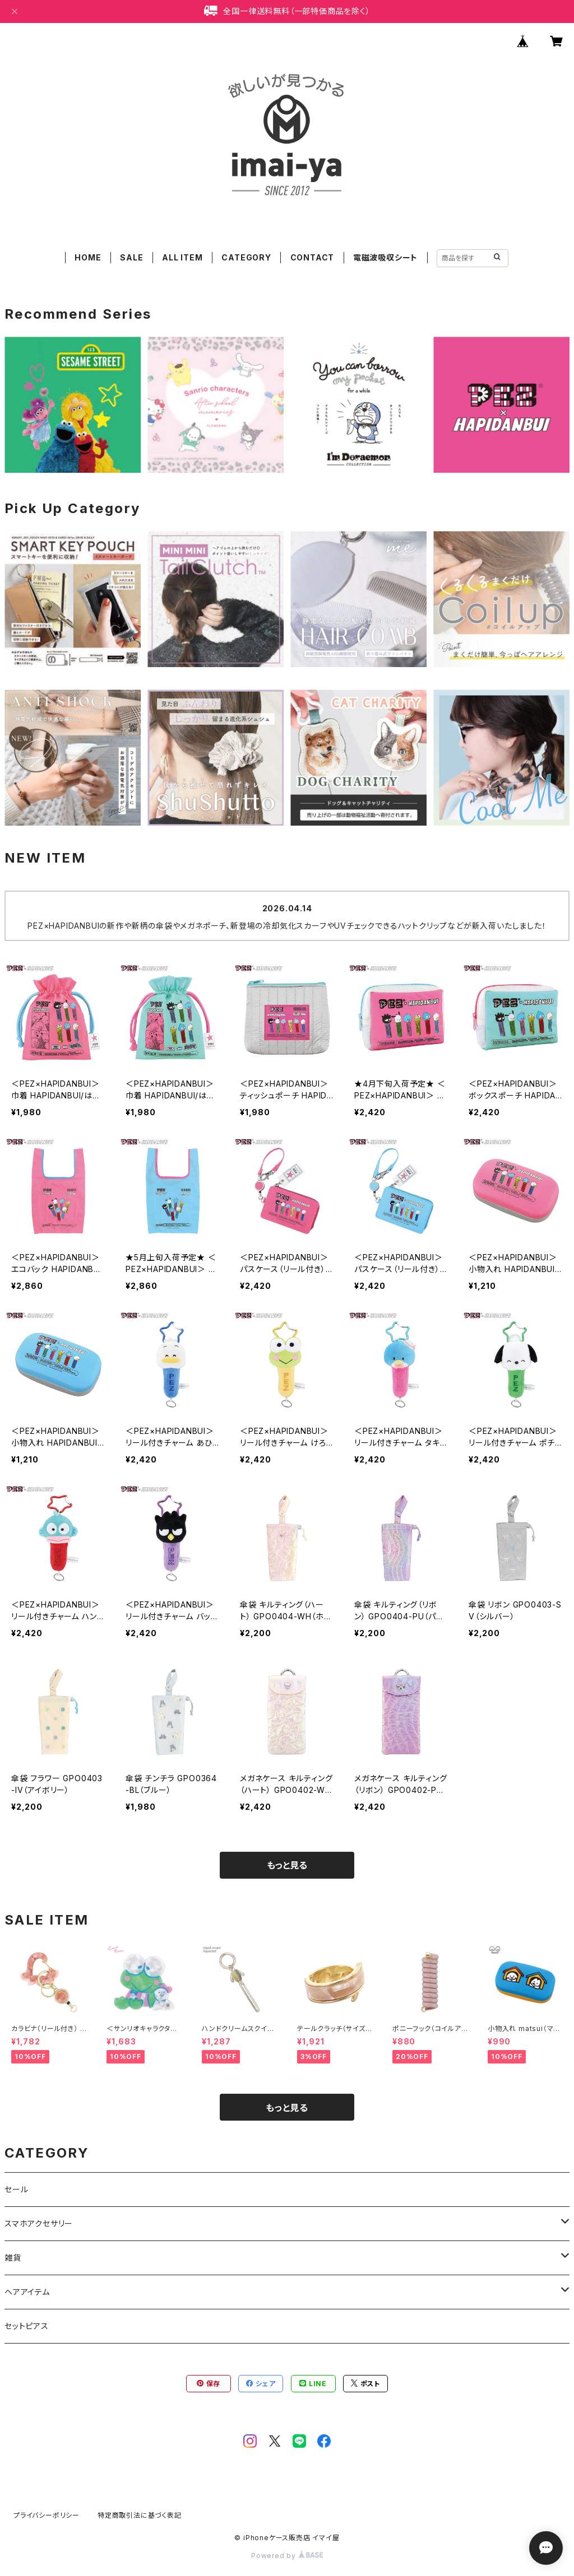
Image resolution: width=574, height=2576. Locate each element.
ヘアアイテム (27, 2291)
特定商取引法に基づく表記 (140, 2515)
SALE (131, 257)
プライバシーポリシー (46, 2515)
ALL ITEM (182, 257)
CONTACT (312, 257)
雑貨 (12, 2257)
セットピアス (26, 2326)
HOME (88, 257)
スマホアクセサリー (38, 2223)
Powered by (287, 2555)
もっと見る (287, 1865)
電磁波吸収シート (385, 257)
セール (16, 2189)
